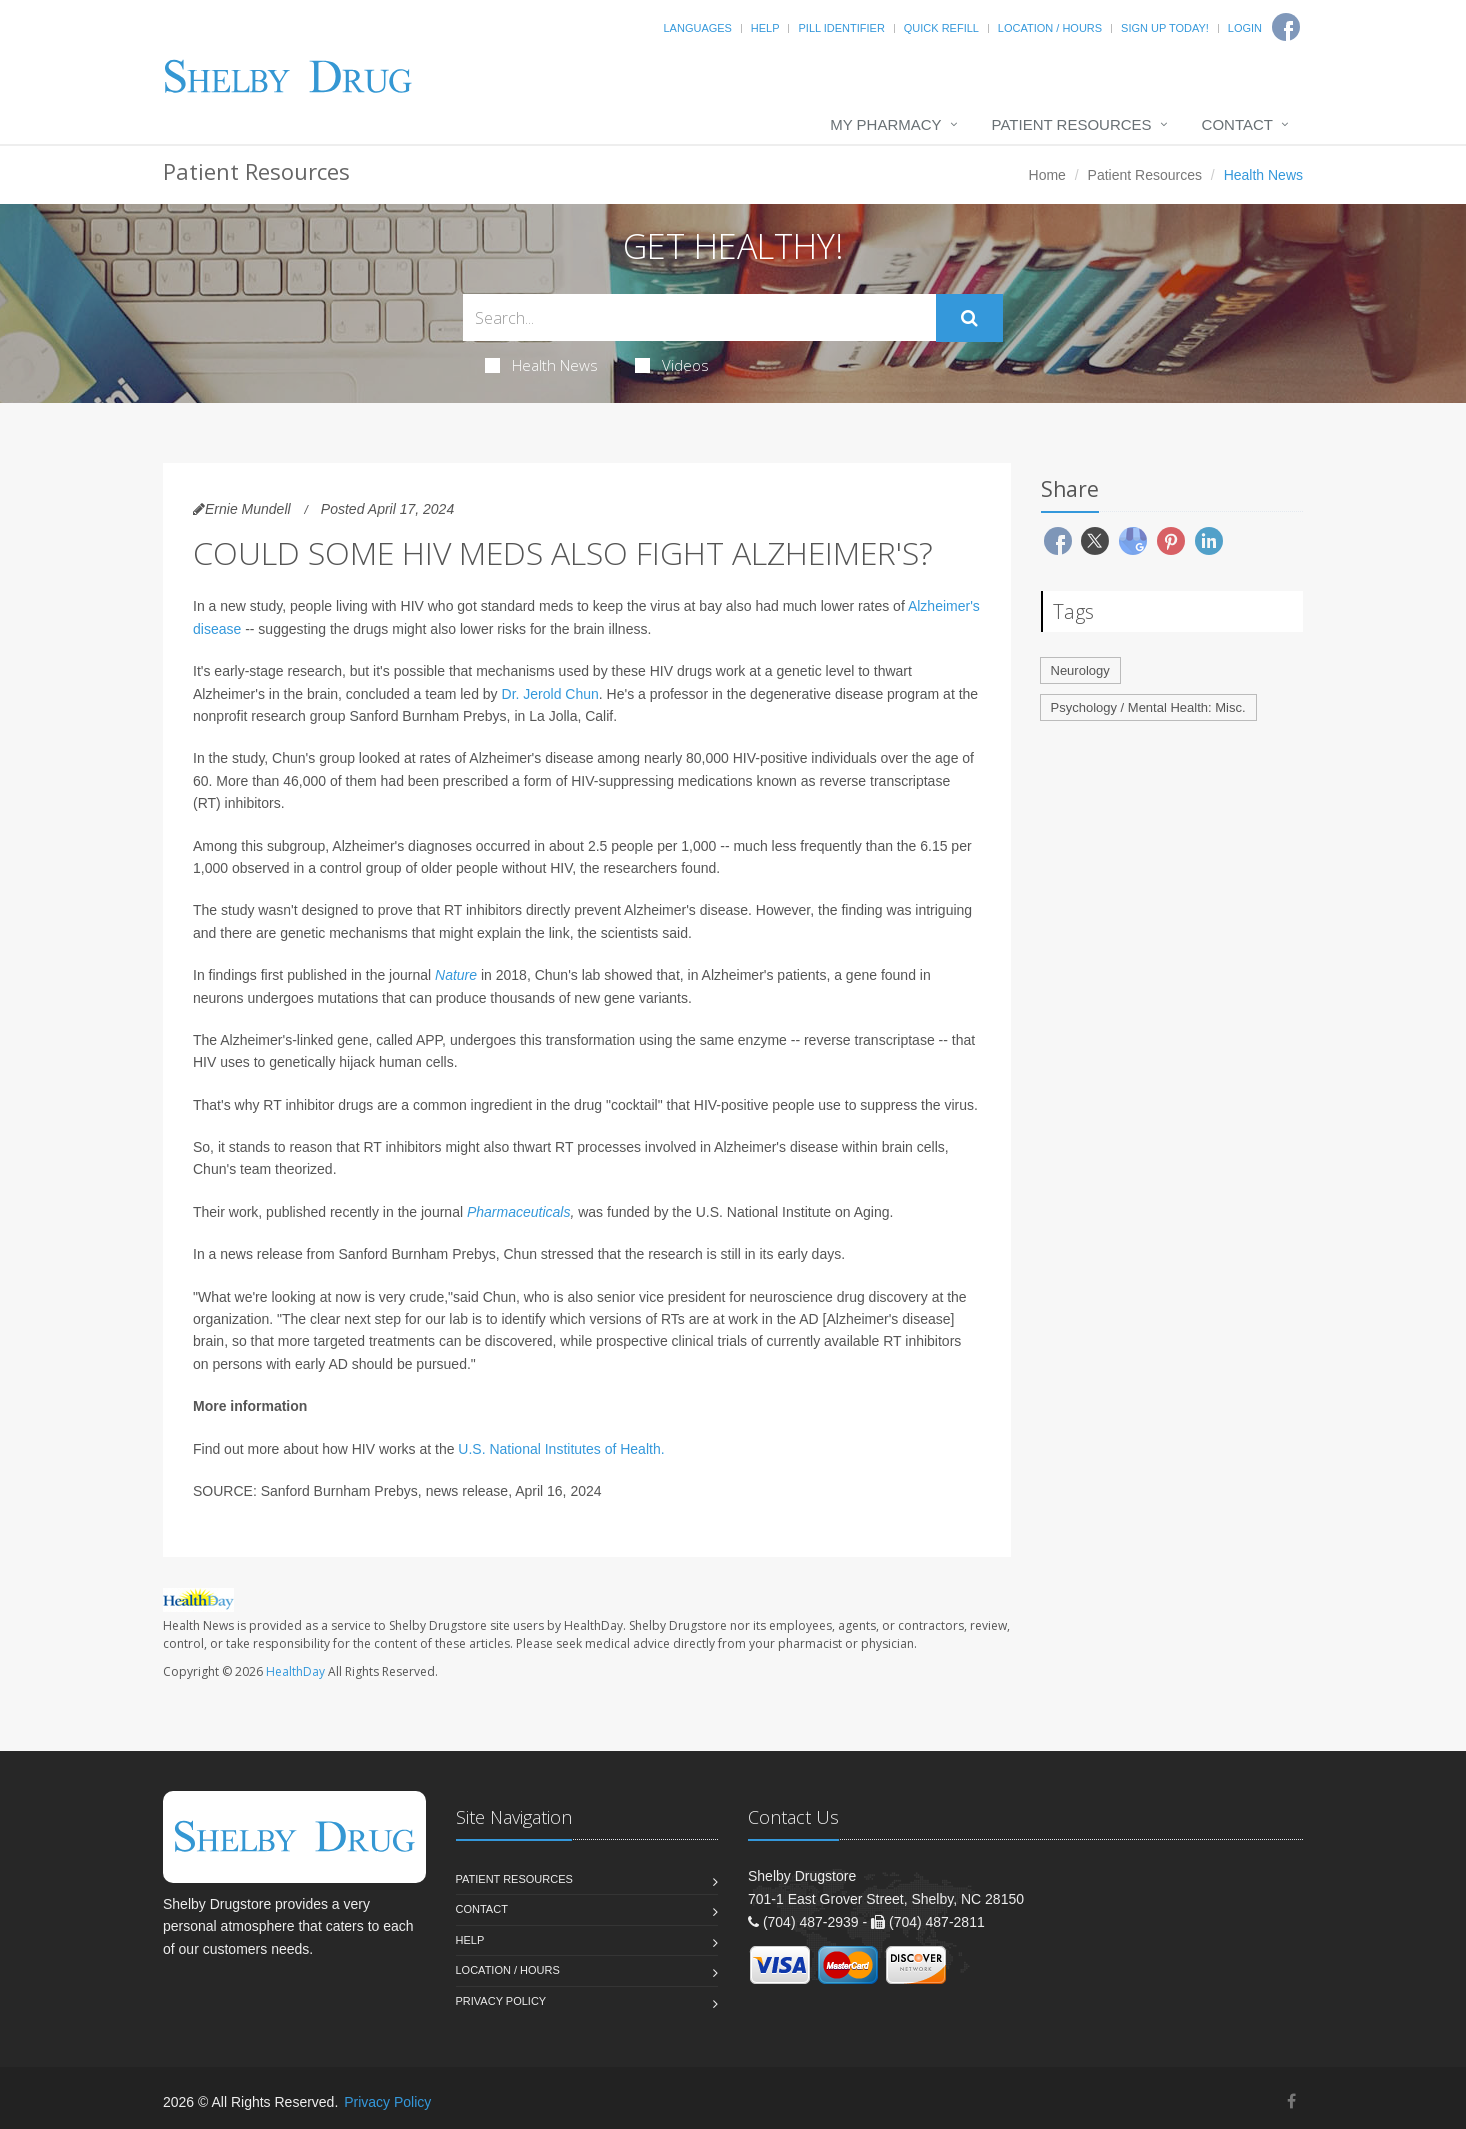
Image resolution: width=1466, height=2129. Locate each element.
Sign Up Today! (1165, 28)
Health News (541, 365)
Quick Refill (941, 28)
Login (1245, 28)
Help (765, 28)
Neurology (1080, 670)
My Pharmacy (885, 124)
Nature (456, 975)
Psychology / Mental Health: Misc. (1148, 707)
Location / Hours (1050, 28)
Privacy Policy (501, 2001)
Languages (697, 28)
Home (1047, 175)
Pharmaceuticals (519, 1212)
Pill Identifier (841, 28)
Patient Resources (1072, 124)
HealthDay (295, 1671)
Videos (672, 365)
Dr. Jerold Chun (550, 694)
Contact (1237, 124)
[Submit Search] (969, 318)
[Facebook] (1291, 2101)
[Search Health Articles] (699, 317)
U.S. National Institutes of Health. (561, 1449)
